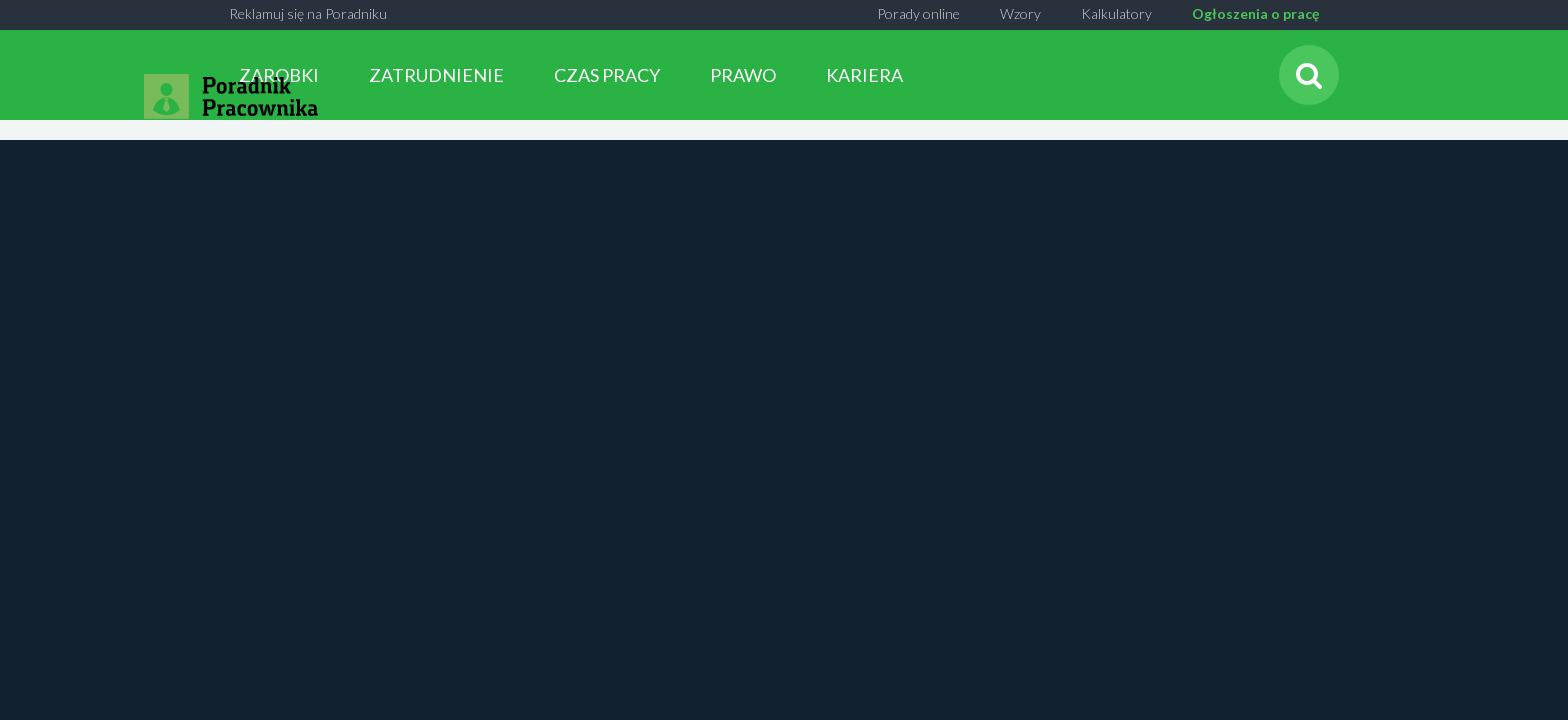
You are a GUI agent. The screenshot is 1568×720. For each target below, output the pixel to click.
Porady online (918, 13)
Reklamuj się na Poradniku (308, 13)
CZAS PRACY (607, 75)
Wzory (1020, 13)
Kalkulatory (1116, 13)
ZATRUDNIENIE (436, 75)
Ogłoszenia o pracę (1255, 13)
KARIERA (864, 75)
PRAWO (743, 75)
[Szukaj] (1309, 75)
